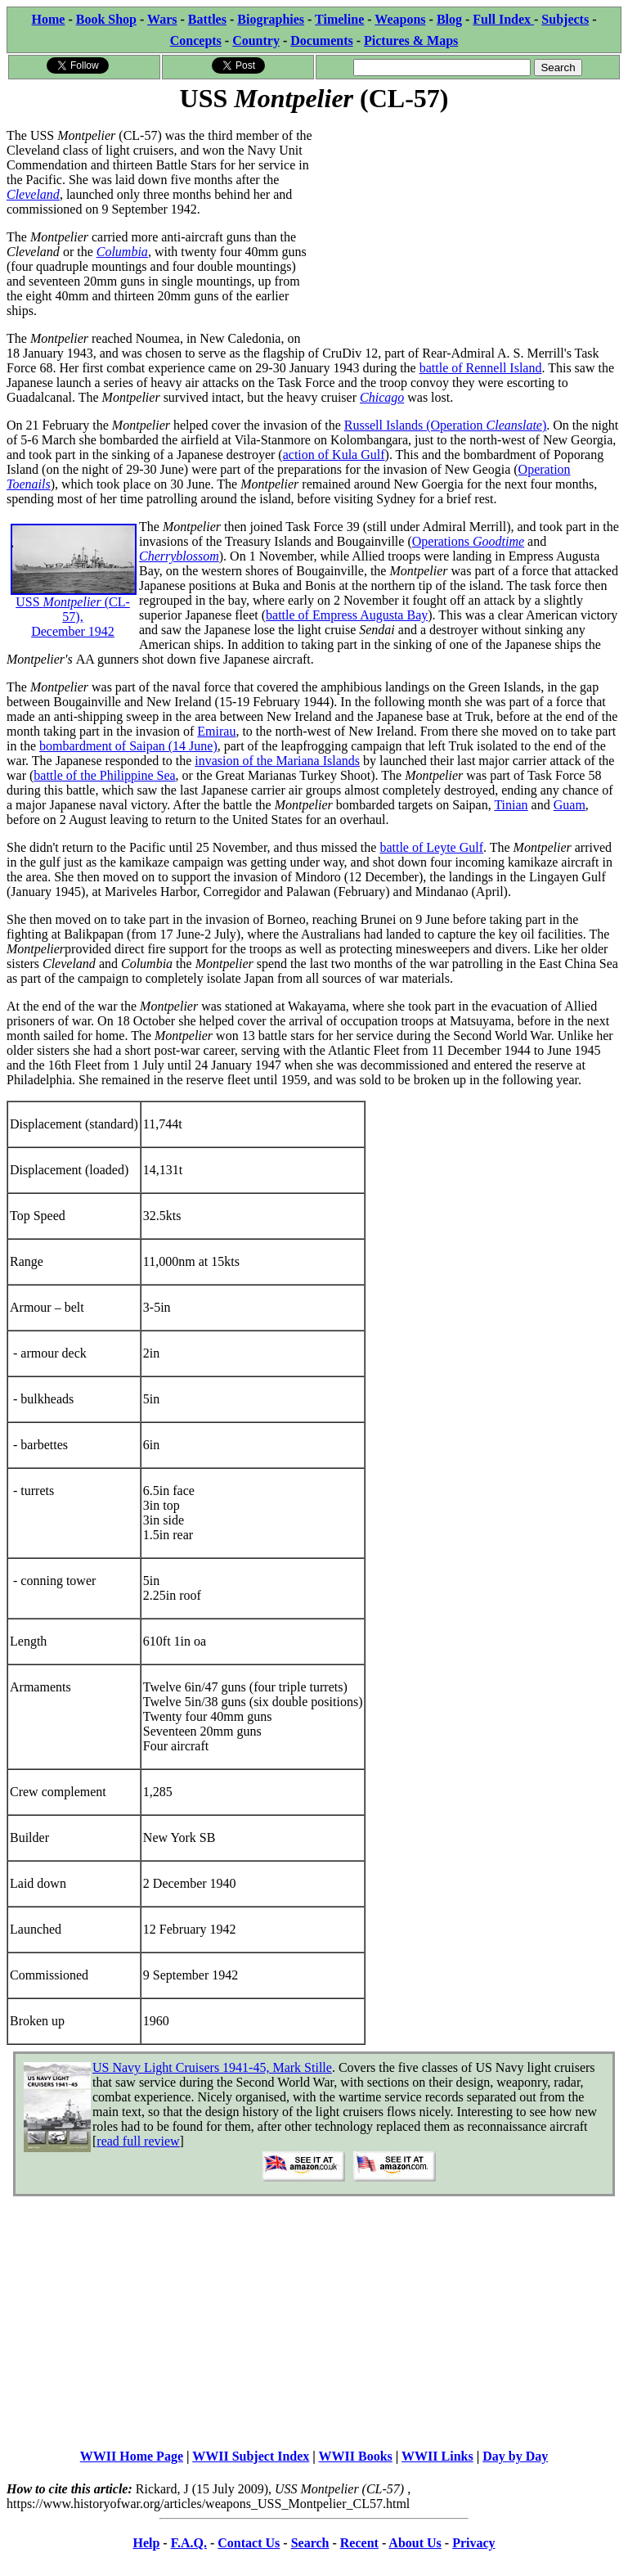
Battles (207, 19)
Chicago (382, 397)
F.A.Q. (189, 2543)
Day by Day (515, 2456)
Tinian (510, 805)
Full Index (503, 19)
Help (145, 2543)
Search (310, 2543)
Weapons (400, 19)
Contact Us (249, 2543)
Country (256, 40)
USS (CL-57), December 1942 (74, 594)
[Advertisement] (467, 230)
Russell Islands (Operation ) (445, 425)
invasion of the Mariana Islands (277, 761)
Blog (449, 19)
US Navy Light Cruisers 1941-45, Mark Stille (212, 2067)
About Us (414, 2543)
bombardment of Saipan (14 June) (128, 746)
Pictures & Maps (411, 40)
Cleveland (33, 194)
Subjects (565, 19)
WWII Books (355, 2456)
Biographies (270, 19)
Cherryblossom (179, 556)
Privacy (473, 2543)
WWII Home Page (131, 2456)
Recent (359, 2543)
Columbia (122, 252)
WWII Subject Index (250, 2456)
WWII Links (437, 2456)
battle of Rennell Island (480, 368)
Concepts (196, 40)
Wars (162, 19)
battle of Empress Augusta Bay (347, 615)
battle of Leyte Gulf (431, 847)
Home (48, 19)
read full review (137, 2141)
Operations (468, 541)
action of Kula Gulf (334, 455)
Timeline (339, 19)
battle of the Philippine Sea (104, 775)
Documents (321, 40)
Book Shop (106, 19)
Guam (569, 805)
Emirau (216, 731)
